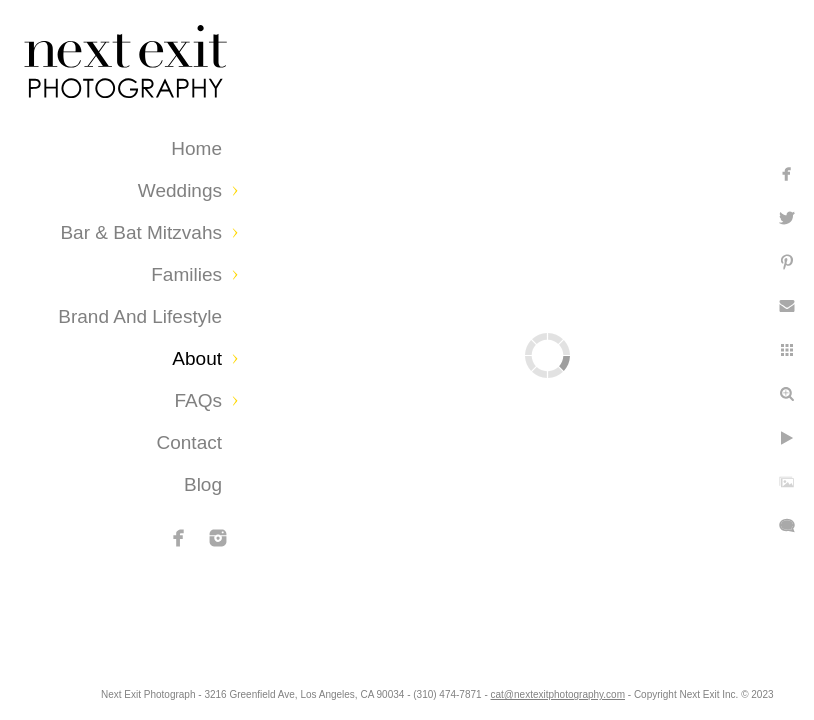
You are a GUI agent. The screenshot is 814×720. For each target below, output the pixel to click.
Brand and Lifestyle (140, 316)
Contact (189, 442)
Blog (203, 484)
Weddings (180, 190)
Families (186, 274)
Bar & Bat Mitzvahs (141, 232)
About (197, 358)
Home (196, 148)
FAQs (198, 400)
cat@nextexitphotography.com (666, 694)
